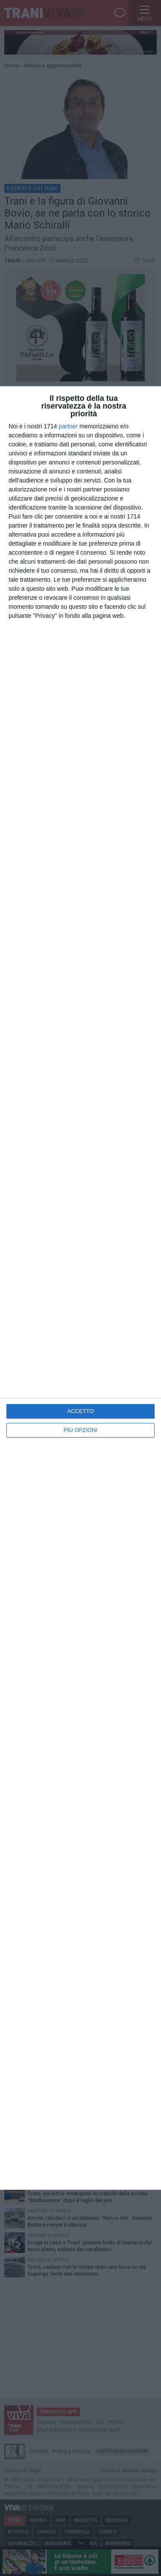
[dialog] (80, 1287)
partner (68, 426)
